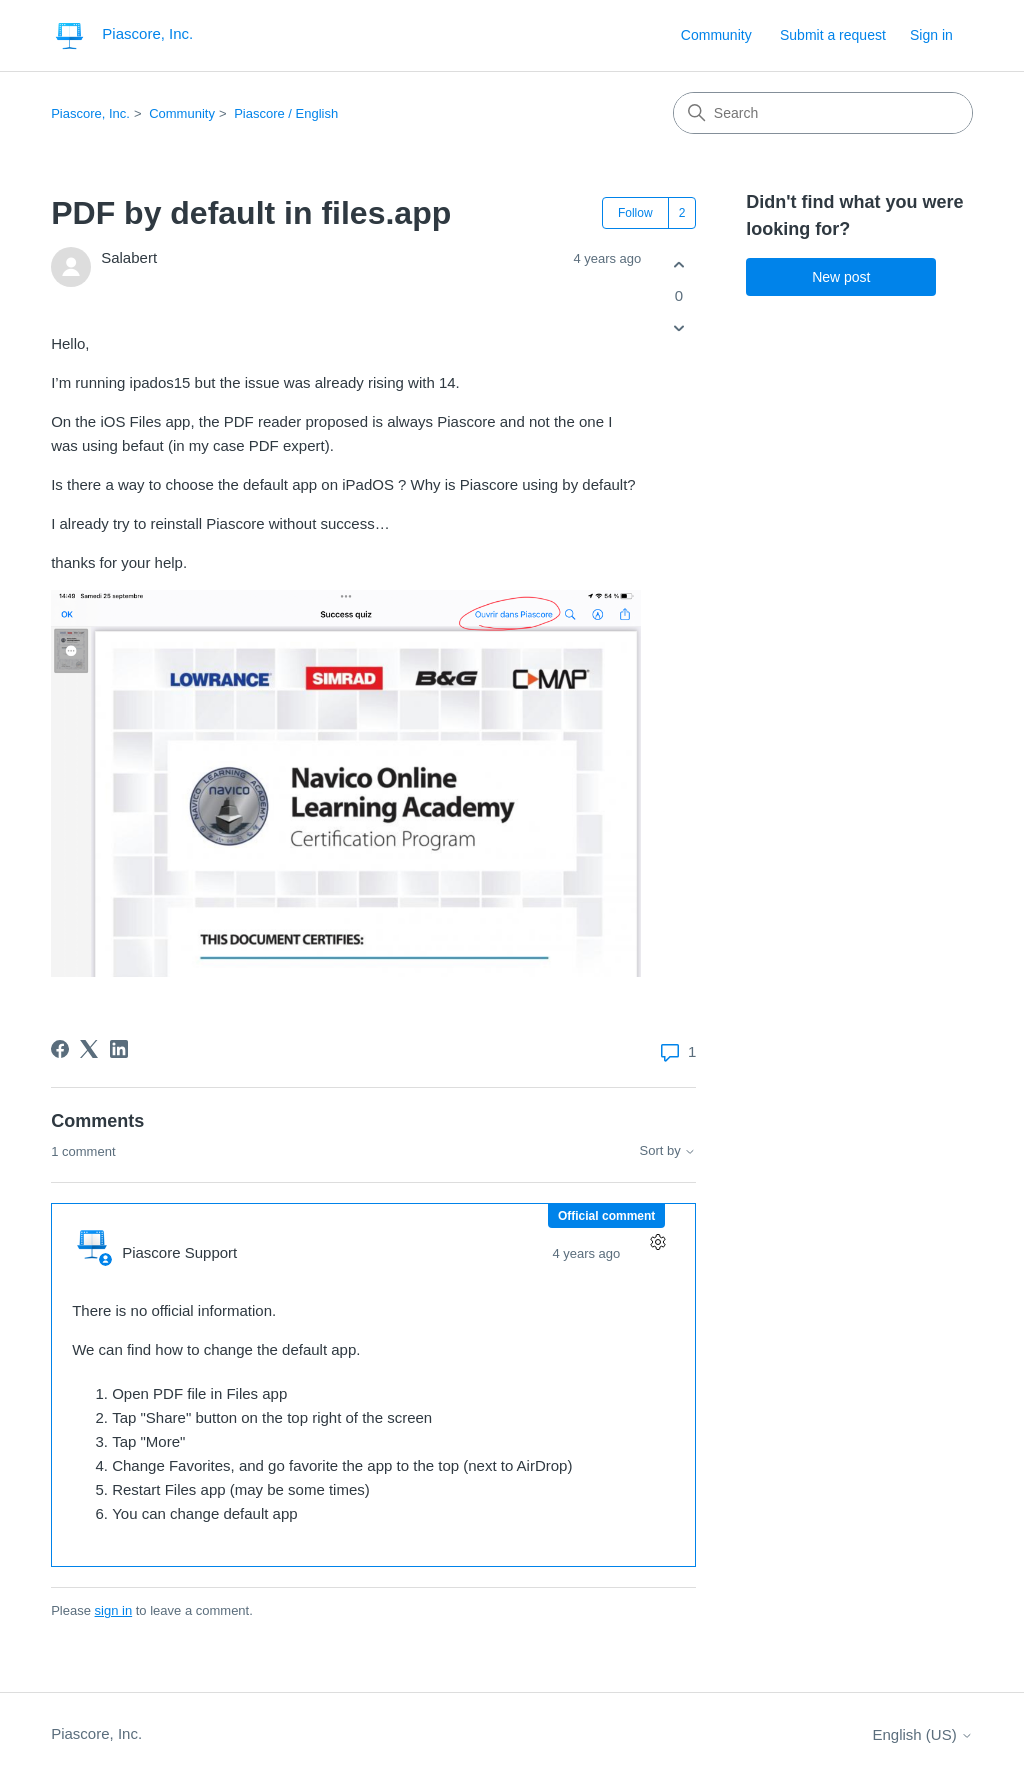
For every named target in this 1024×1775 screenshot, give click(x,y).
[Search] (823, 113)
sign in (114, 1610)
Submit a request (833, 35)
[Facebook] (60, 1049)
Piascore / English (286, 113)
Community (716, 35)
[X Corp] (89, 1049)
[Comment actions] (657, 1241)
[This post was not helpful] (678, 328)
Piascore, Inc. (90, 113)
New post (841, 277)
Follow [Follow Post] (635, 213)
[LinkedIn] (119, 1049)
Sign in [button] (931, 35)
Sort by (668, 1151)
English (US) (922, 1734)
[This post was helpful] (678, 264)
